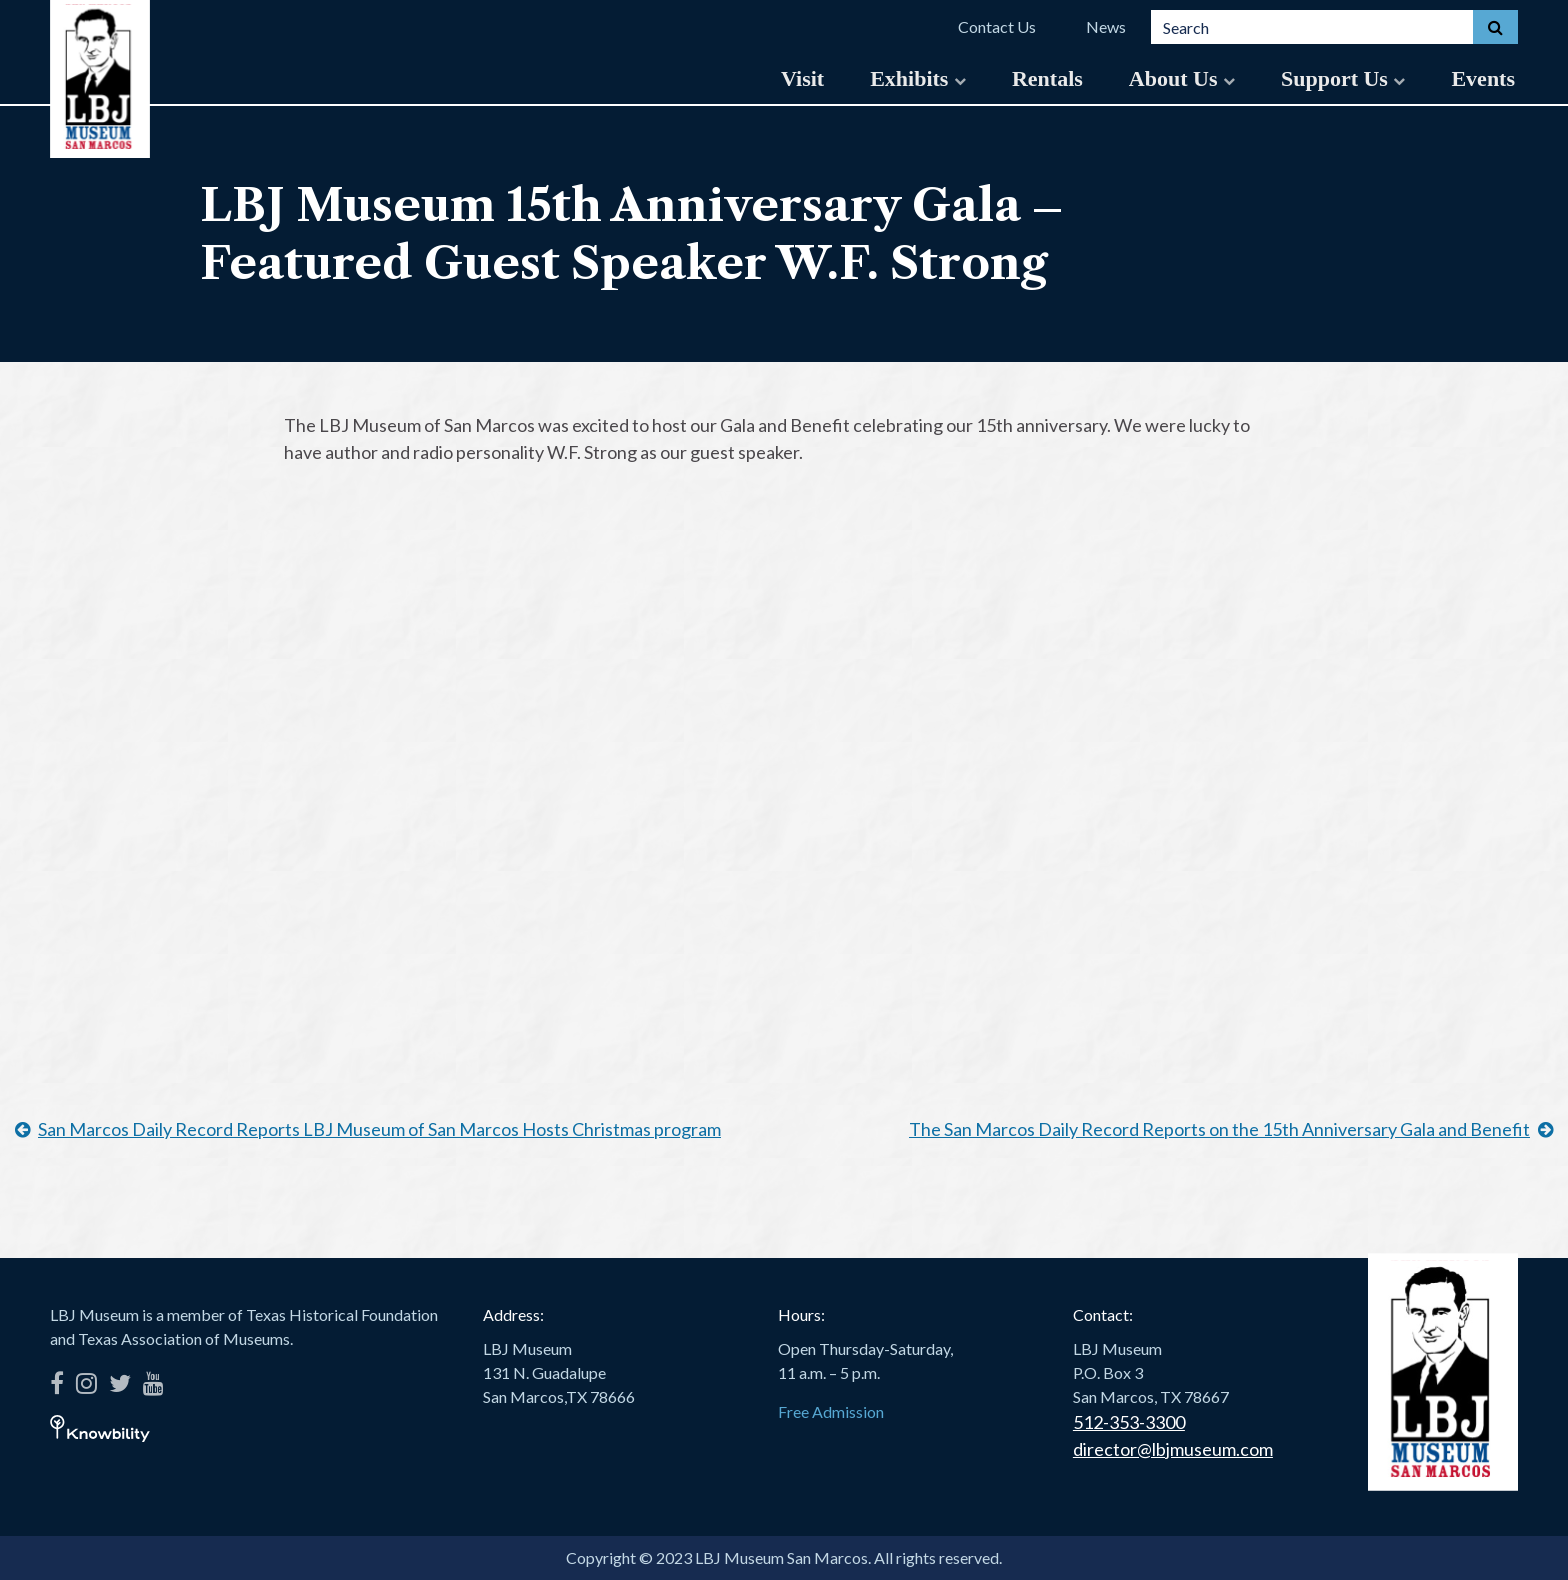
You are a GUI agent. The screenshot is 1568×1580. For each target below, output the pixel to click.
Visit (802, 78)
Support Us (1343, 78)
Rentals (1047, 78)
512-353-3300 (1129, 1422)
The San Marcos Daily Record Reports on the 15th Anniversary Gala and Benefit (1219, 1129)
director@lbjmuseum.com (1173, 1449)
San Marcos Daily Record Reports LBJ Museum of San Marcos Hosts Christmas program (379, 1129)
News (1106, 26)
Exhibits (918, 78)
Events (1483, 78)
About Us (1182, 78)
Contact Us (997, 26)
